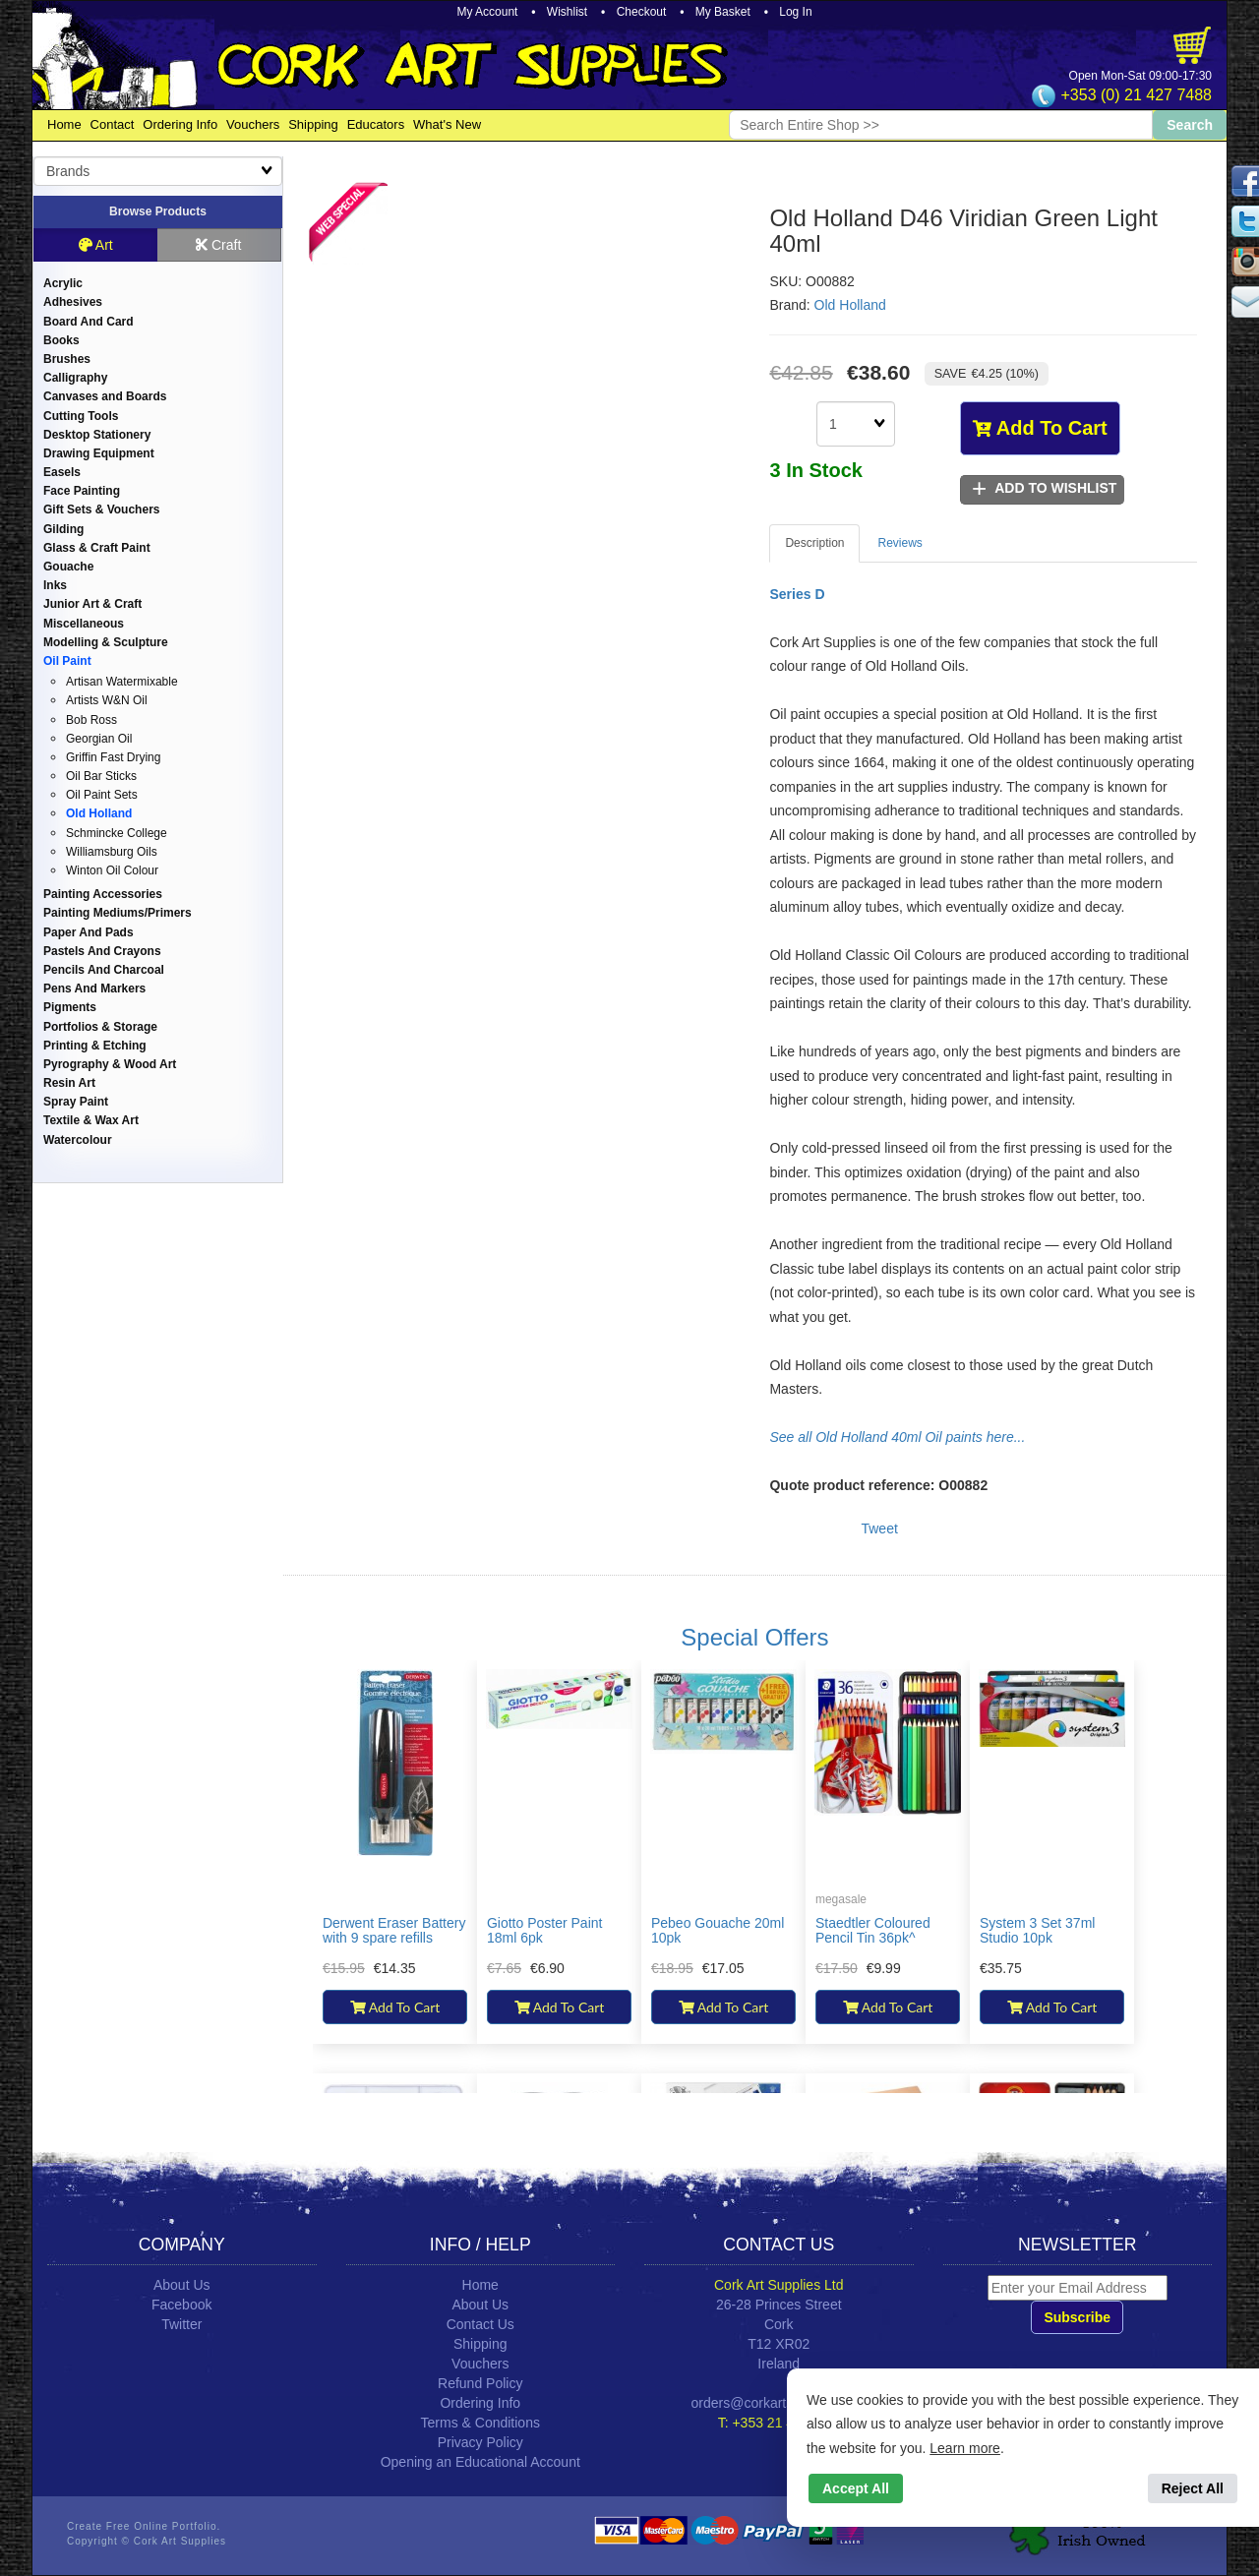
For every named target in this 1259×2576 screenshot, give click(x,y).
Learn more (964, 2448)
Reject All (1193, 2488)
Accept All (855, 2488)
